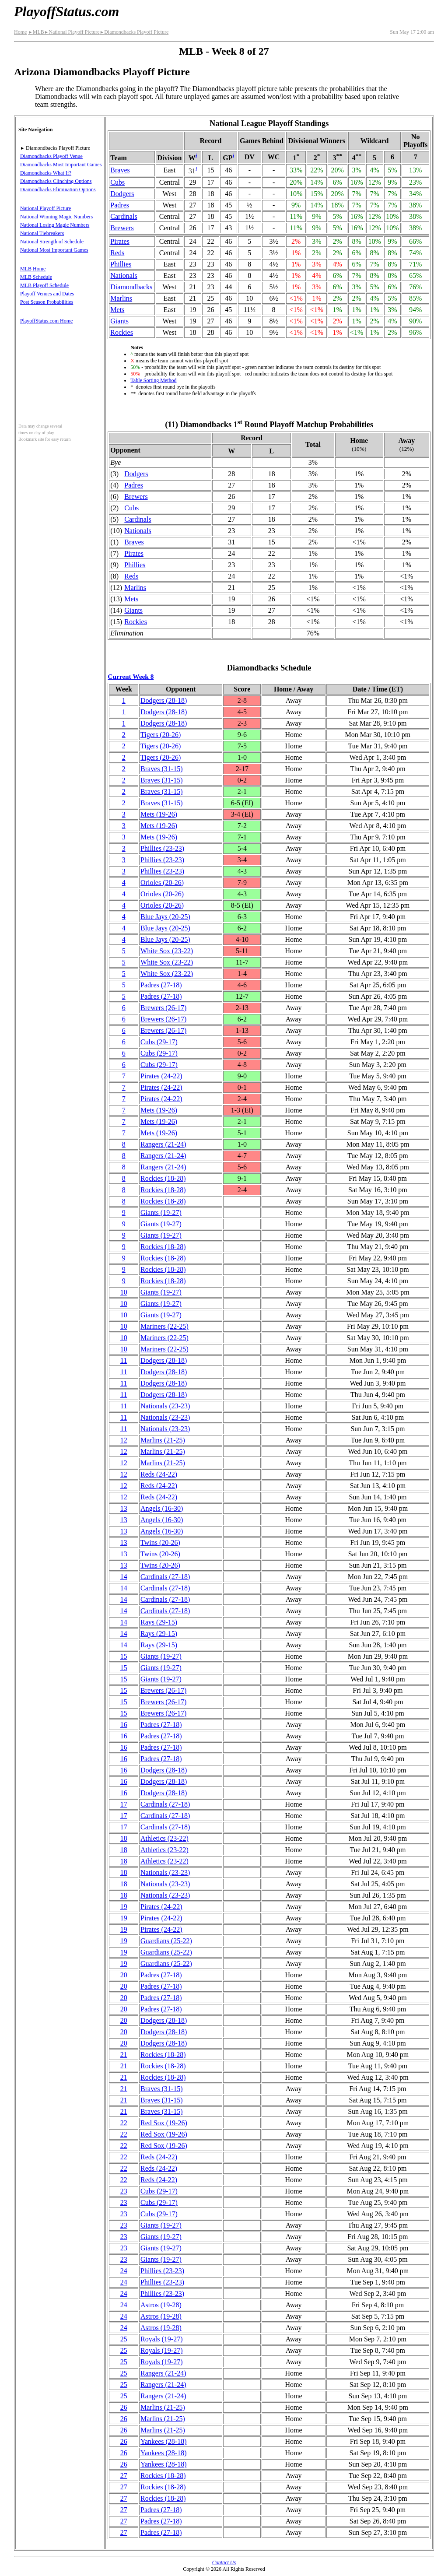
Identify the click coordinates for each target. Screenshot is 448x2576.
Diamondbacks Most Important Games (61, 164)
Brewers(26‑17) (163, 1007)
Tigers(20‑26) (160, 734)
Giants (119, 321)
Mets (117, 309)
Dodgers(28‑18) (163, 700)
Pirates (120, 241)
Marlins (121, 298)
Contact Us (224, 2562)
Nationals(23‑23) (165, 1406)
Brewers (121, 228)
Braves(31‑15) (161, 768)
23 (123, 2191)
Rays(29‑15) (158, 1622)
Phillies (120, 264)
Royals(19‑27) (161, 2339)
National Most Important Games (54, 250)
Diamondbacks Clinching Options (55, 181)
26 (123, 2407)
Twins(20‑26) (160, 1542)
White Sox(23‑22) (166, 951)
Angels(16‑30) (161, 1508)
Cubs (117, 182)
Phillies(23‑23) (162, 848)
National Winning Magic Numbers (56, 217)
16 (123, 1724)
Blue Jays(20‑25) (165, 916)
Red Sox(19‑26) (163, 2123)
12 (123, 1440)
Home (20, 32)
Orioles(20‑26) (162, 882)
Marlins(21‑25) (162, 1440)
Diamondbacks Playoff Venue (51, 156)
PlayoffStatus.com (66, 11)
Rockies (121, 332)
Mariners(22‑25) (164, 1326)
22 (123, 2123)
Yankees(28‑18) (163, 2441)
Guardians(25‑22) (166, 1940)
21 (123, 2054)
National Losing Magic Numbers (54, 225)
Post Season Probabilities (46, 302)
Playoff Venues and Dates (47, 294)
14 (123, 1576)
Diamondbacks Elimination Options (58, 189)
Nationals (123, 275)
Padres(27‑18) (161, 985)
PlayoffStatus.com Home (46, 321)
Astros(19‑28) (161, 2305)
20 (123, 1975)
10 (123, 1292)
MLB (36, 32)
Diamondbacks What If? (45, 173)
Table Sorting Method (153, 380)
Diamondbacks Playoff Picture (134, 32)
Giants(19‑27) (161, 1212)
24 (123, 2270)
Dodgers (122, 193)
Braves (120, 170)
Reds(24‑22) (158, 1474)
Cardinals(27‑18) (165, 1576)
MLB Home (33, 269)
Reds (117, 252)
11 (123, 1360)
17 (123, 1804)
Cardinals (123, 216)
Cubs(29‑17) (159, 1042)
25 (123, 2339)
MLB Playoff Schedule (44, 285)
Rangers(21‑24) (163, 1144)
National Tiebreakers (42, 233)
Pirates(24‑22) (161, 1076)
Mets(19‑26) (158, 814)
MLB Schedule (36, 277)
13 (123, 1508)
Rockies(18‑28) (163, 1178)
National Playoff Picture (72, 32)
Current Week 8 (131, 676)
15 (123, 1656)
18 (123, 1838)
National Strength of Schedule (52, 242)
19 (123, 1906)
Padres (119, 205)
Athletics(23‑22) (164, 1838)
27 (123, 2475)
